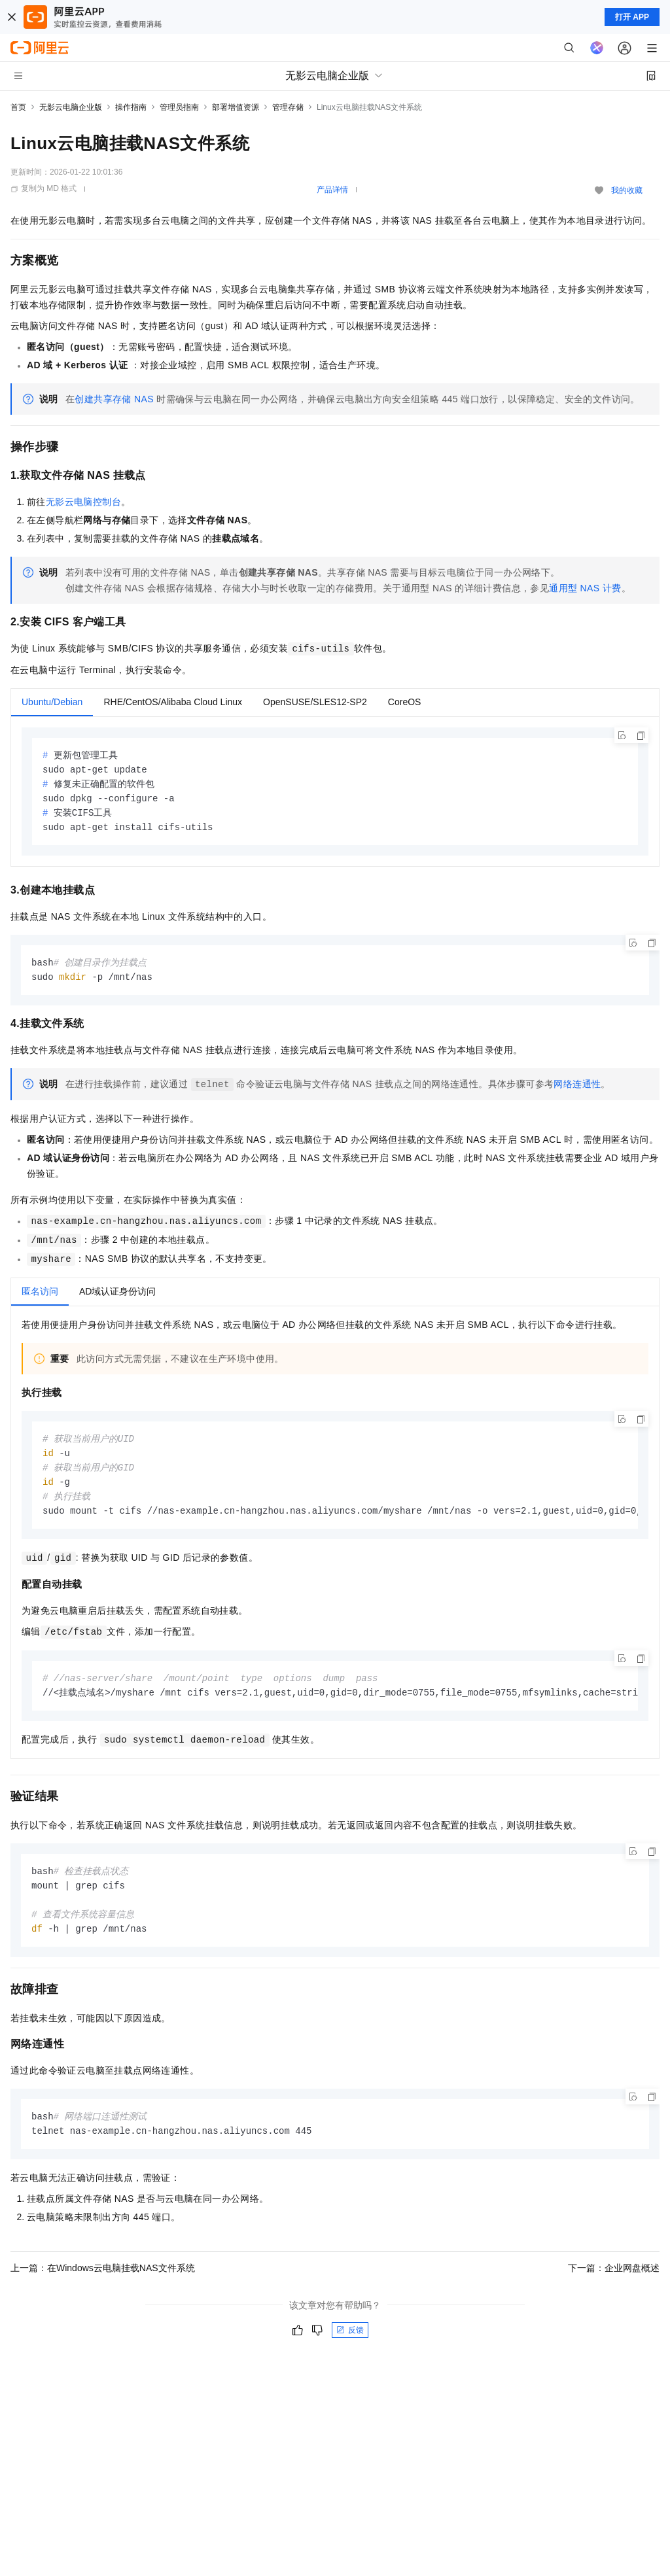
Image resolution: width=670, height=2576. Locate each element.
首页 (18, 107)
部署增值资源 (235, 107)
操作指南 (131, 107)
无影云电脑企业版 (70, 107)
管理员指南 (179, 107)
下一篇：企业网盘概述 (614, 2283)
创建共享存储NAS (114, 399)
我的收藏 (627, 190)
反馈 (350, 2345)
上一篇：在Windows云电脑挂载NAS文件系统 (102, 2283)
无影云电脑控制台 (83, 501)
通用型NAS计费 (585, 588)
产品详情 (332, 189)
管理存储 (288, 107)
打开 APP (632, 17)
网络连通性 (577, 1089)
